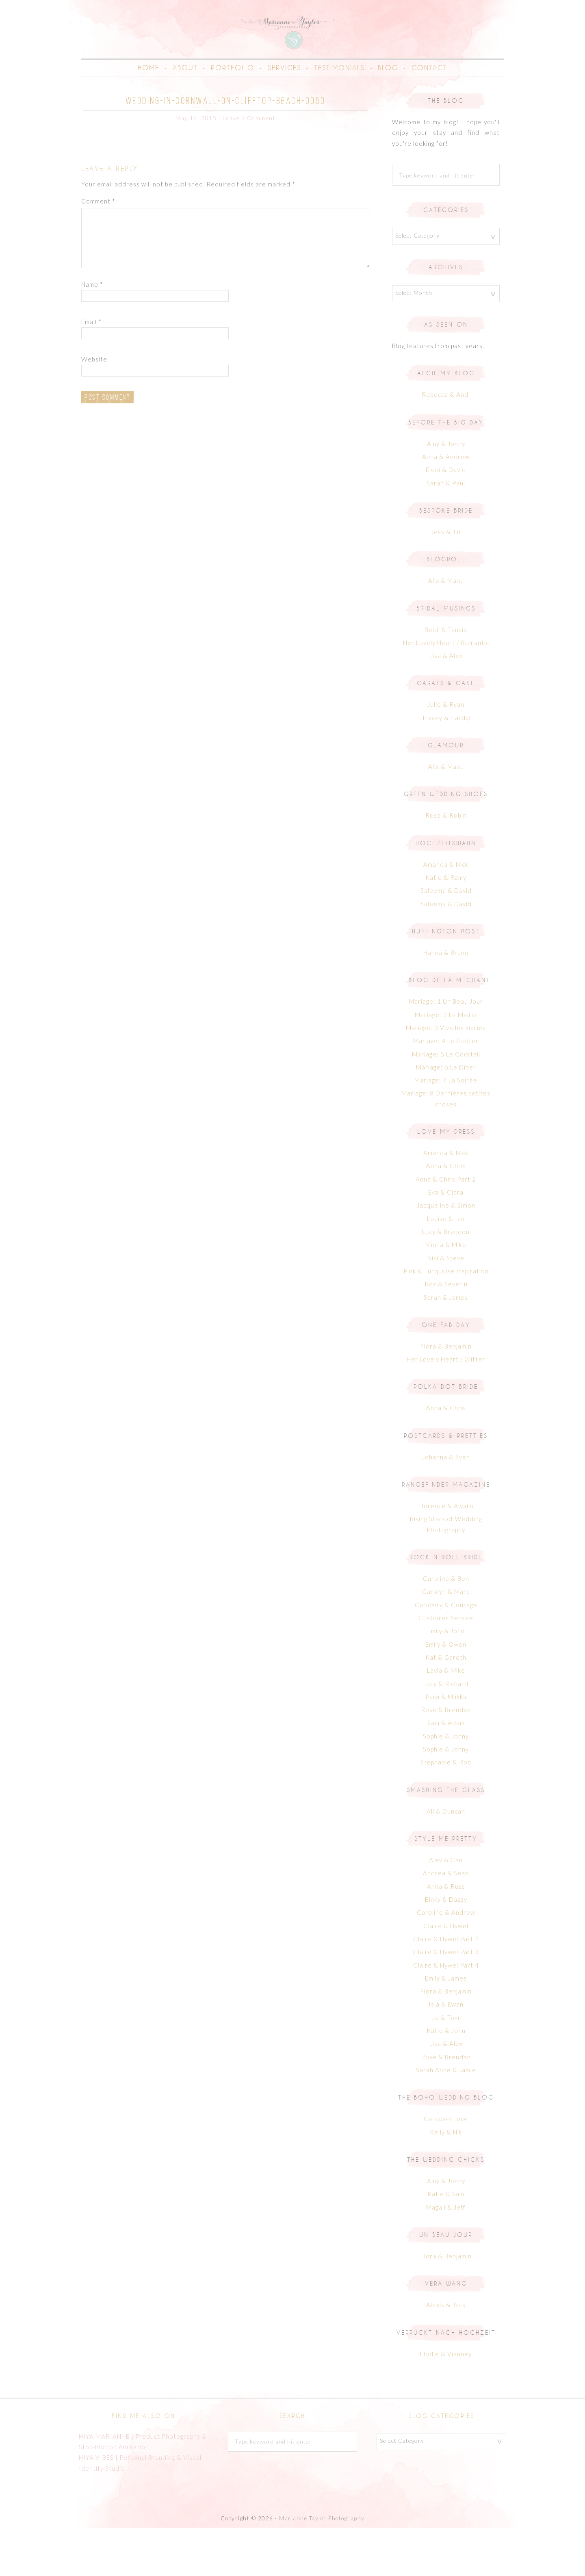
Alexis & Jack (446, 2353)
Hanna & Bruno (446, 1001)
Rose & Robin (446, 864)
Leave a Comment (249, 166)
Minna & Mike (445, 1293)
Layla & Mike (446, 1719)
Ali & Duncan (446, 1860)
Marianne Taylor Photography (322, 2567)
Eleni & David (446, 518)
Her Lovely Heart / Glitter (446, 1407)
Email (91, 370)
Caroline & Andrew (446, 1961)
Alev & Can (446, 1908)
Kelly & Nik (446, 2180)
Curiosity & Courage (446, 1653)
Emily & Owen (445, 1693)
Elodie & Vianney (446, 2402)
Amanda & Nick (445, 913)
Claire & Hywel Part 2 (446, 1987)
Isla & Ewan (446, 2052)
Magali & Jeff (446, 2256)
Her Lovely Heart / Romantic (446, 691)
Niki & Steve (445, 1306)
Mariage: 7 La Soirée (445, 1128)
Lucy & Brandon (446, 1280)
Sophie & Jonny (446, 1784)
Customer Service (445, 1666)
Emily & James (446, 2026)
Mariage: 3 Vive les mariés (446, 1076)
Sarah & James (446, 1345)
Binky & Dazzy (446, 1948)
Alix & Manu (446, 629)
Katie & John (446, 2079)
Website (94, 407)
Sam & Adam (446, 1771)
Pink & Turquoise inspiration (446, 1319)
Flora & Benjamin (446, 1394)
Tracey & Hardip (446, 766)
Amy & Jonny (446, 492)
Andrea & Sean (446, 1921)
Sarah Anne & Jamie (446, 2118)
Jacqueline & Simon (446, 1254)
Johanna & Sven (446, 1505)
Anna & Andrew (446, 505)
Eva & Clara (446, 1241)
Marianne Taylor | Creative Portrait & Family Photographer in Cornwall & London (292, 55)
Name (92, 333)
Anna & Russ (446, 1935)
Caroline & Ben (446, 1627)
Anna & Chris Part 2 (446, 1228)
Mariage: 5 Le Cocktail (446, 1102)
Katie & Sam (445, 2242)
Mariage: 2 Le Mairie (446, 1063)
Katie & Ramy (445, 926)
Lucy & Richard (445, 1732)
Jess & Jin (446, 580)
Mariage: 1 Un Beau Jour (446, 1050)
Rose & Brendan (446, 1758)
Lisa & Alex (446, 704)
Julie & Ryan (445, 753)
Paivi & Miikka (446, 1745)
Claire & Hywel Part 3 (446, 2000)
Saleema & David (446, 939)
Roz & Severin (446, 1332)
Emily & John (446, 1679)
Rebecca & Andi (446, 443)
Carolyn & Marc (446, 1640)
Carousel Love (446, 2167)
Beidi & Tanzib (446, 678)
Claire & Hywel (445, 1974)
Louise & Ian (446, 1267)
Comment (98, 249)
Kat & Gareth (445, 1706)
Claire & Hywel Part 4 (446, 2013)
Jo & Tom (445, 2066)
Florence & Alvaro (446, 1554)
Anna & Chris (446, 1214)
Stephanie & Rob (445, 1810)
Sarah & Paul (446, 531)
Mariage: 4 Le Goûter (446, 1089)
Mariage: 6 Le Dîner (446, 1115)
